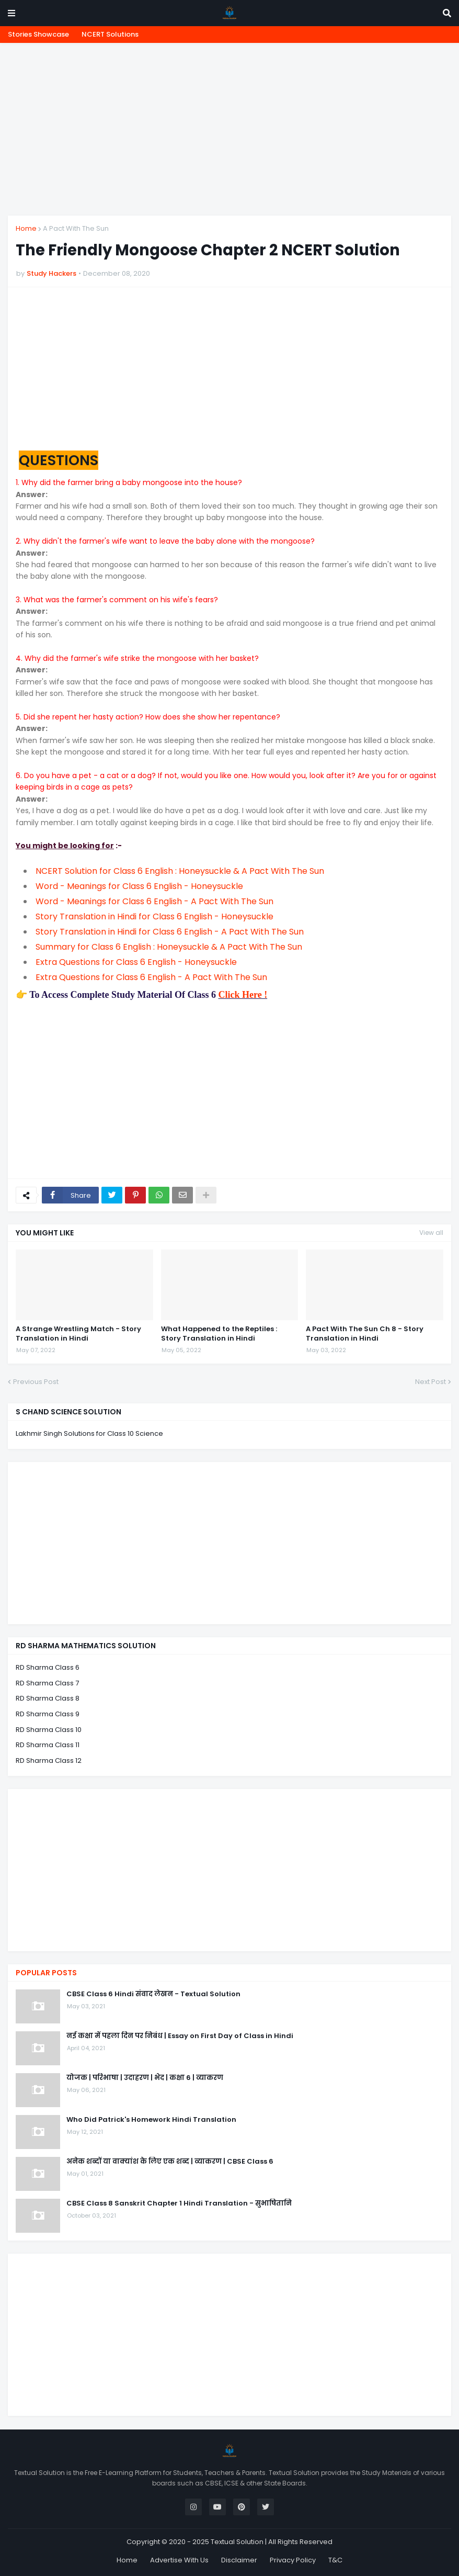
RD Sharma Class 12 (49, 1760)
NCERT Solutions (110, 34)
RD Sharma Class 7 (47, 1683)
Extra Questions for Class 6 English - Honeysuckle (136, 962)
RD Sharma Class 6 (47, 1667)
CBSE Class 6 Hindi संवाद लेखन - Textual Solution (153, 1994)
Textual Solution (237, 2542)
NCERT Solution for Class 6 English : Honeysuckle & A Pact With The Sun (180, 871)
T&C (335, 2560)
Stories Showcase (38, 34)
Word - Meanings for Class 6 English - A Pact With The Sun (154, 901)
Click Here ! (242, 994)
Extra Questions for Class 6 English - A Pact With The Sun (151, 977)
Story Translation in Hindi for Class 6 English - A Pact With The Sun (170, 932)
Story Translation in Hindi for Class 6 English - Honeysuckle (154, 916)
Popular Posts (46, 1972)
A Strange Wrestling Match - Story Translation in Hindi (78, 1333)
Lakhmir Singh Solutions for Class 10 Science (89, 1433)
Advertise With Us (179, 2560)
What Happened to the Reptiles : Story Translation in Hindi (219, 1333)
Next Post (430, 1382)
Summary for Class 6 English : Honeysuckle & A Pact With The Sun (169, 947)
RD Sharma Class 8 (47, 1698)
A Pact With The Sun (76, 228)
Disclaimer (239, 2560)
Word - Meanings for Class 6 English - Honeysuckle (139, 886)
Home (26, 228)
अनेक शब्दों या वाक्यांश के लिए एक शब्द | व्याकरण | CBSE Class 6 (169, 2161)
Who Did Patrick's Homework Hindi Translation (151, 2119)
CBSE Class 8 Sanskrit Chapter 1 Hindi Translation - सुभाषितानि (179, 2203)
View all (431, 1232)
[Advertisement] (229, 129)
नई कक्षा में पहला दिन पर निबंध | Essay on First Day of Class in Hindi (179, 2036)
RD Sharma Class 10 (49, 1730)
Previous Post (36, 1382)
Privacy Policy (293, 2560)
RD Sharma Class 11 (47, 1745)
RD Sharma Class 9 (47, 1714)
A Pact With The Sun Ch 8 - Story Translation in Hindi (364, 1333)
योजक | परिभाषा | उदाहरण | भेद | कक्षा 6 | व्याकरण (144, 2078)
